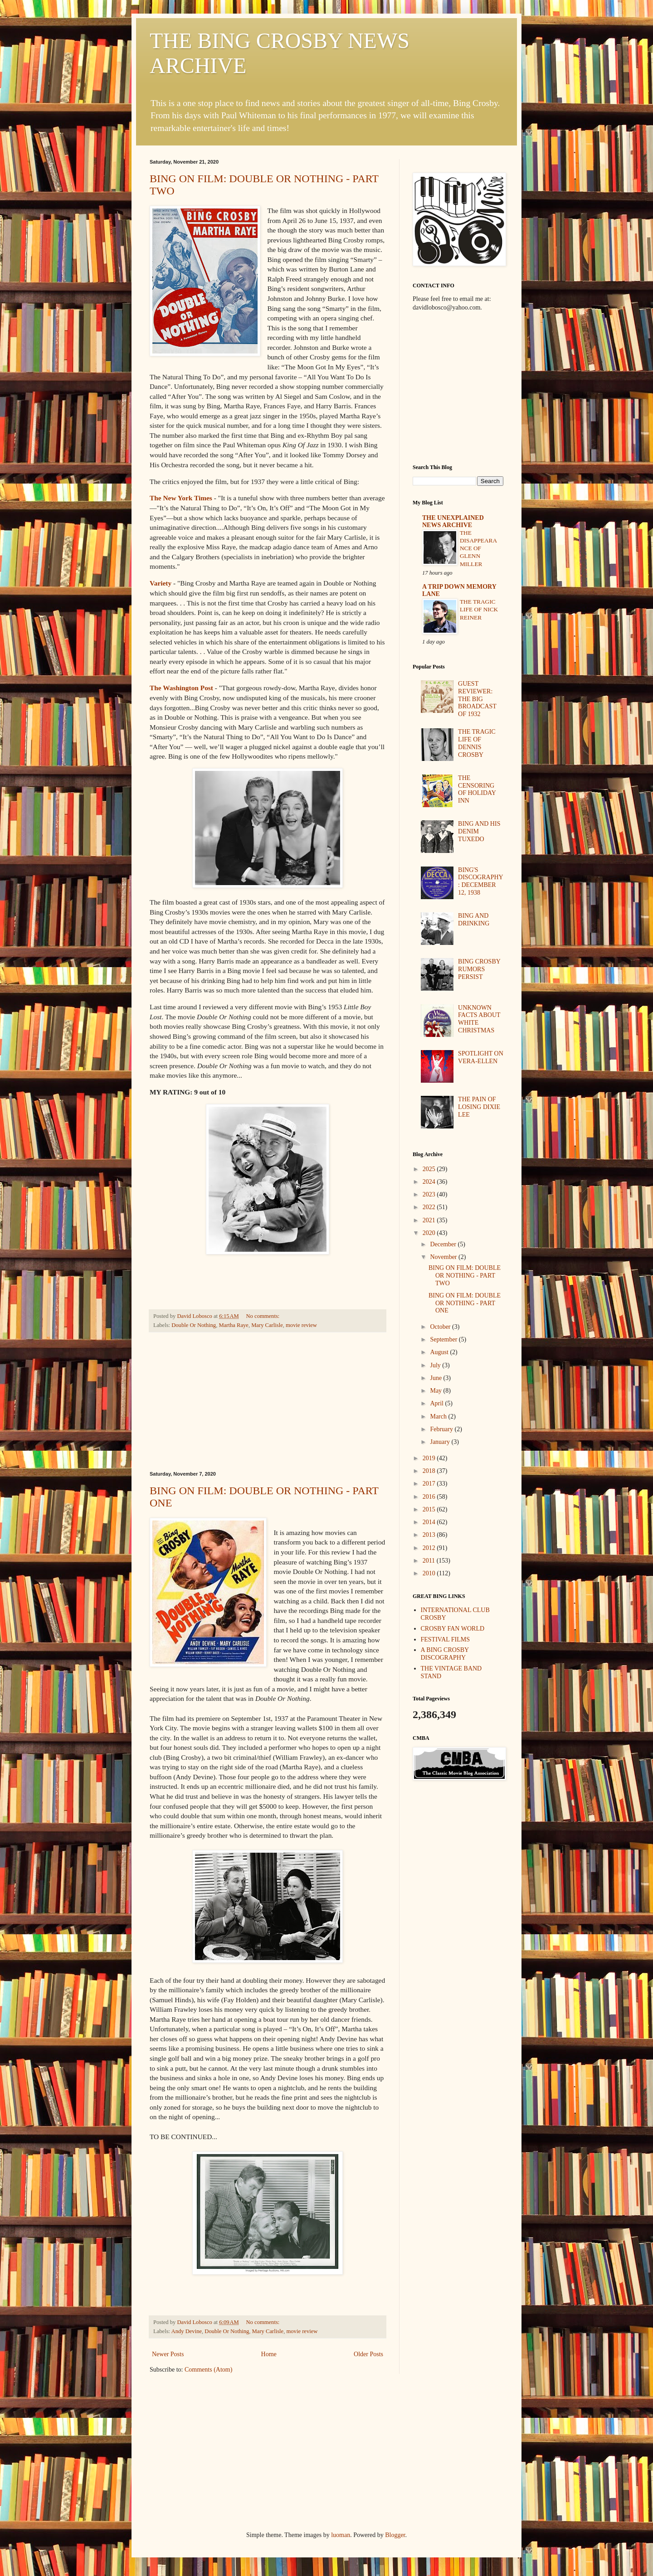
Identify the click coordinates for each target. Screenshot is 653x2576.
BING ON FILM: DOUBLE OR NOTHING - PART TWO (465, 1275)
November (444, 1257)
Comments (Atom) (208, 2369)
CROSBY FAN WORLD (453, 1628)
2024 (430, 1181)
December (444, 1244)
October (441, 1326)
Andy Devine (186, 2331)
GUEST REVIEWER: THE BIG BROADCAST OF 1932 (477, 698)
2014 (430, 1522)
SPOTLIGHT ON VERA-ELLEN (480, 1057)
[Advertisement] (268, 1401)
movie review (301, 1325)
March (439, 1416)
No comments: (263, 1316)
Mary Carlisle (267, 1325)
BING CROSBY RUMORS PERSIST (479, 969)
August (440, 1352)
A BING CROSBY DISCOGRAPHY (445, 1653)
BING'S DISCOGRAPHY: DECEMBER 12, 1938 (480, 881)
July (436, 1365)
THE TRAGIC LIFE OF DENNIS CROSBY (477, 743)
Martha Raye (233, 1325)
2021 (430, 1220)
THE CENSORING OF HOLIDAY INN (477, 789)
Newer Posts (168, 2354)
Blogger (395, 2535)
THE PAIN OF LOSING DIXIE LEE (479, 1107)
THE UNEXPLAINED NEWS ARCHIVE (453, 521)
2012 (430, 1548)
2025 (430, 1169)
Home (269, 2354)
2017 (430, 1483)
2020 (430, 1233)
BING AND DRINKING (473, 919)
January (440, 1441)
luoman (340, 2535)
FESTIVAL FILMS (445, 1639)
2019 (430, 1458)
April (437, 1403)
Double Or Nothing (193, 1325)
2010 (430, 1573)
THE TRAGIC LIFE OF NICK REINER (479, 609)
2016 (430, 1496)
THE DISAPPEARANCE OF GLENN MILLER (478, 548)
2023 (430, 1194)
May (436, 1390)
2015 (430, 1509)
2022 (430, 1207)
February (442, 1429)
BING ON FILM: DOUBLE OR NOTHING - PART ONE (465, 1303)
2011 (430, 1560)
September (444, 1339)
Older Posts (368, 2354)
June (436, 1378)
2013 (430, 1534)
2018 (430, 1470)
